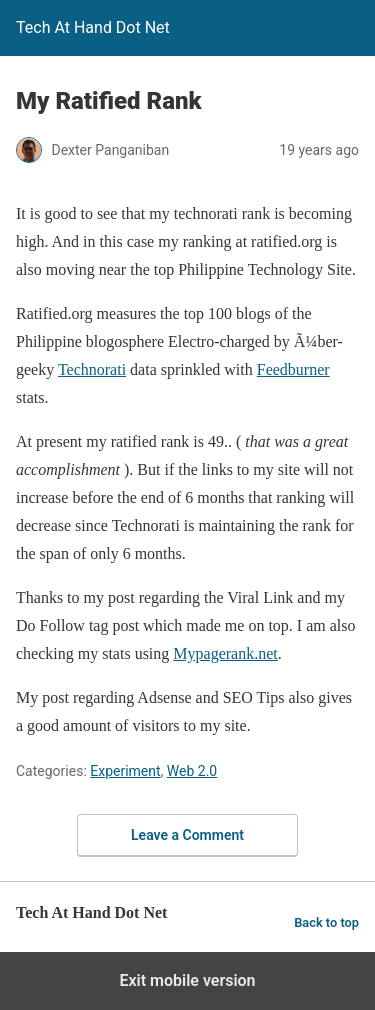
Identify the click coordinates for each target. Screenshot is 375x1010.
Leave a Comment (187, 835)
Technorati (92, 369)
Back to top (326, 922)
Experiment (125, 771)
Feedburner (293, 369)
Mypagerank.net (225, 653)
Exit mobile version (187, 980)
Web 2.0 (192, 771)
